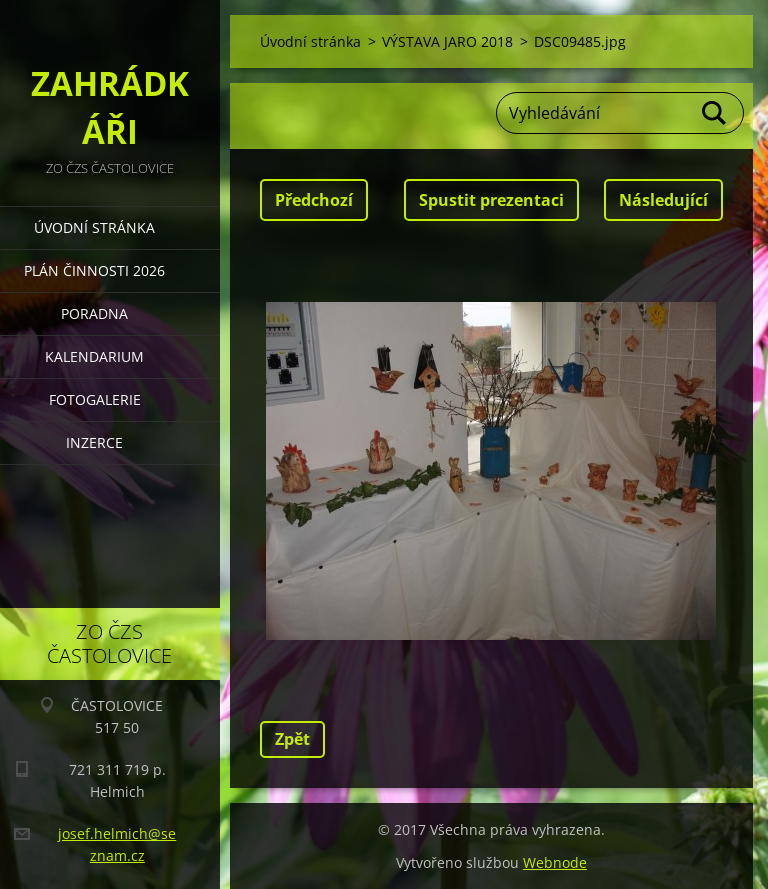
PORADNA (94, 313)
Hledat (715, 113)
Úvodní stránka (94, 227)
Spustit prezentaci (491, 200)
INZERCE (94, 442)
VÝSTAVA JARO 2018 (447, 41)
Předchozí (314, 200)
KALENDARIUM (94, 356)
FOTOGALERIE (95, 399)
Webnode (555, 862)
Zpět (292, 739)
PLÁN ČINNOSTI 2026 (94, 270)
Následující (663, 200)
